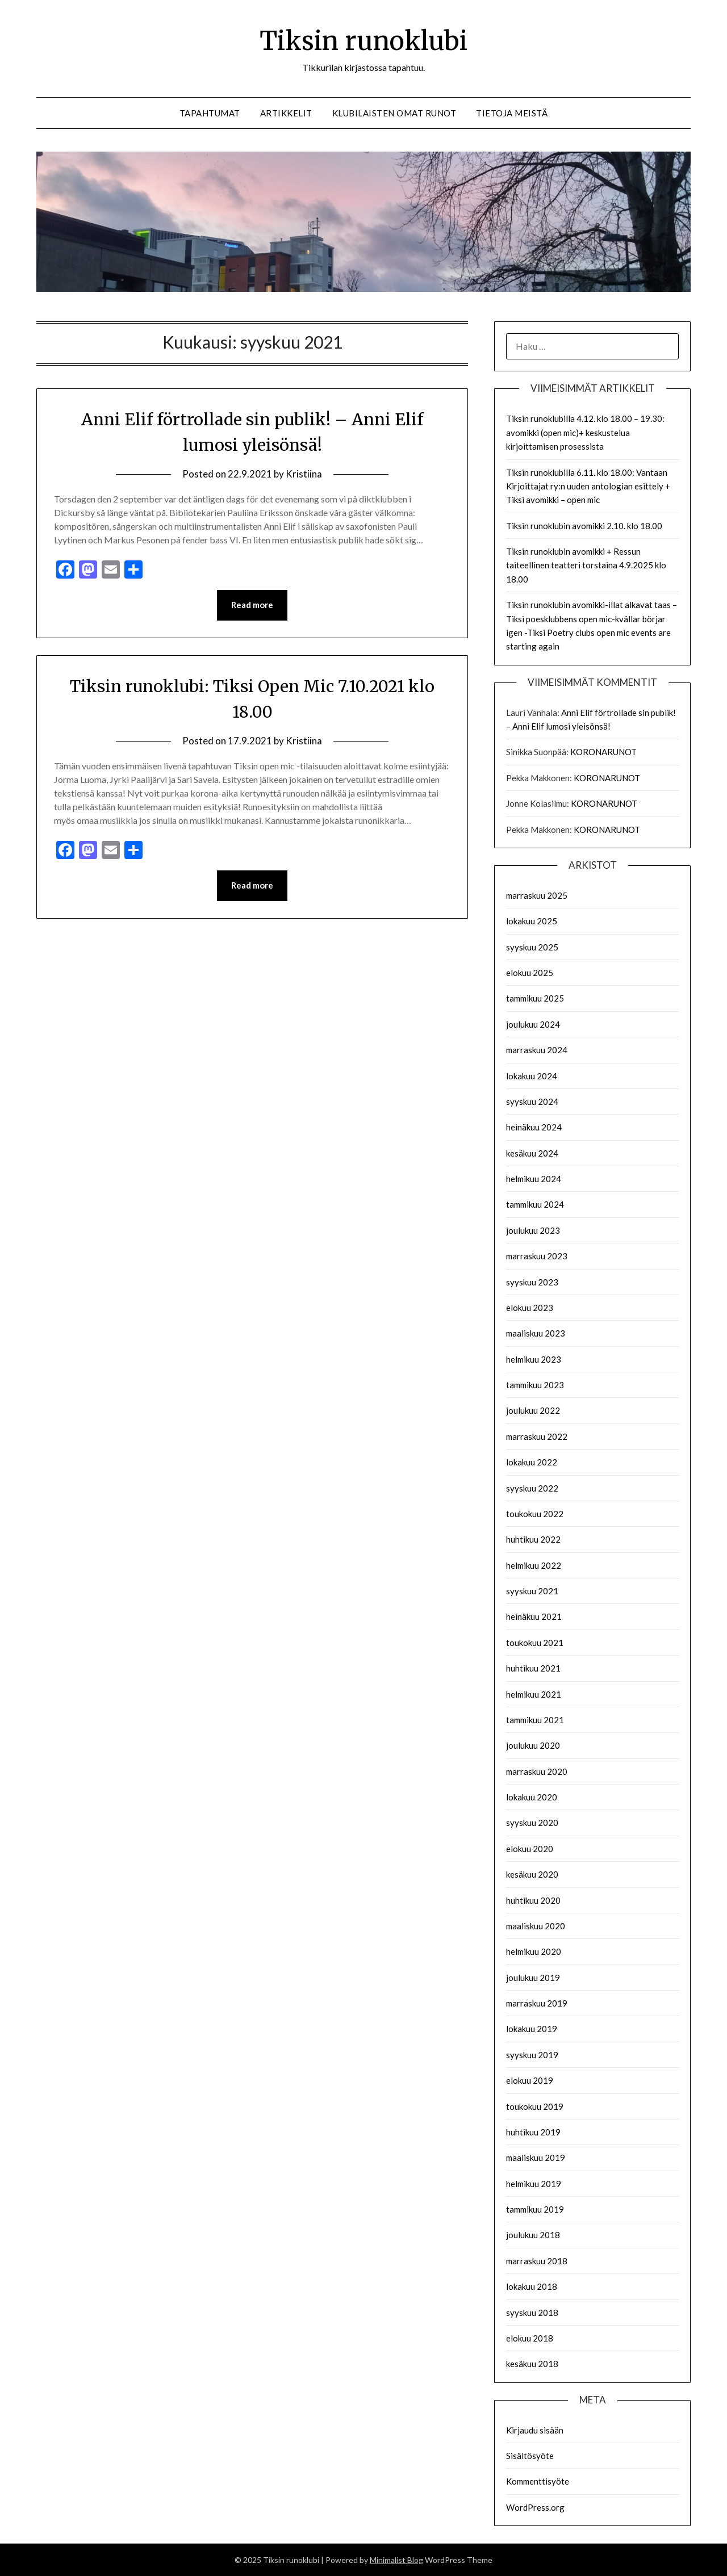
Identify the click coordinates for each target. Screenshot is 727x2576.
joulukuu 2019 (533, 1977)
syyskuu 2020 (532, 1822)
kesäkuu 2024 (532, 1153)
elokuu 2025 (529, 972)
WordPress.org (535, 2507)
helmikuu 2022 (533, 1565)
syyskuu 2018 (532, 2312)
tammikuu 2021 (535, 1720)
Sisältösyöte (530, 2456)
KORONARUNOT (603, 752)
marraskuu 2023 (536, 1256)
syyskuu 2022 (532, 1488)
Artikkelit (286, 113)
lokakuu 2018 (531, 2286)
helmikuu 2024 (533, 1179)
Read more (252, 605)
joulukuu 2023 (533, 1230)
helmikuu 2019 (533, 2184)
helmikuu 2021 (533, 1694)
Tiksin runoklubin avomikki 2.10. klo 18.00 (584, 526)
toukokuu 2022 (534, 1514)
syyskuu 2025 (532, 947)
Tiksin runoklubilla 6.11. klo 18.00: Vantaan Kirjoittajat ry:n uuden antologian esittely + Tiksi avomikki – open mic (588, 486)
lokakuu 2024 (531, 1076)
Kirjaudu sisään (534, 2430)
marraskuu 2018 (536, 2261)
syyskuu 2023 (532, 1282)
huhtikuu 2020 (533, 1900)
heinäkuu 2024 (534, 1127)
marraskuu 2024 (536, 1050)
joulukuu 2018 (533, 2235)
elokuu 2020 (529, 1849)
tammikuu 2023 (535, 1385)
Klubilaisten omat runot (394, 113)
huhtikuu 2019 (533, 2132)
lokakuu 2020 (531, 1797)
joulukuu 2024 (533, 1024)
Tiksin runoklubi (364, 40)
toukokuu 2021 (534, 1642)
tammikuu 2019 (535, 2209)
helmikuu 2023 (533, 1359)
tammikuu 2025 (535, 998)
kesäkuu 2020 (532, 1874)
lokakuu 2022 (531, 1462)
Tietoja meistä (512, 113)
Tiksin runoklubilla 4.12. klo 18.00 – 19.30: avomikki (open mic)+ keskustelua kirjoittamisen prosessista (585, 432)
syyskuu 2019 (532, 2055)
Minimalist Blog (396, 2560)
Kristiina (304, 474)
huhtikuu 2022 (533, 1539)
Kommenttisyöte (537, 2481)
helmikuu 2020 (533, 1951)
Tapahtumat (209, 113)
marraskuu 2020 (536, 1771)
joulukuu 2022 (533, 1410)
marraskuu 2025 (536, 895)
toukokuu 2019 (534, 2106)
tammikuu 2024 (535, 1204)
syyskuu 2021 (532, 1591)
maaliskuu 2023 (535, 1333)
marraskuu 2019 (536, 2003)
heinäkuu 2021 (534, 1616)
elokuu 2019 (529, 2080)
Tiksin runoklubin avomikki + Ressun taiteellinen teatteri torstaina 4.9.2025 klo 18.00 (586, 565)
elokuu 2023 (529, 1307)
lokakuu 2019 (531, 2029)
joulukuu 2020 (533, 1745)
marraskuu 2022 (536, 1436)
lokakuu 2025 (531, 921)
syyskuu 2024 (532, 1101)
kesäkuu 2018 (532, 2364)
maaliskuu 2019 (535, 2157)
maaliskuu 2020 (535, 1926)
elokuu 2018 (529, 2338)
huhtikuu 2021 (533, 1668)
